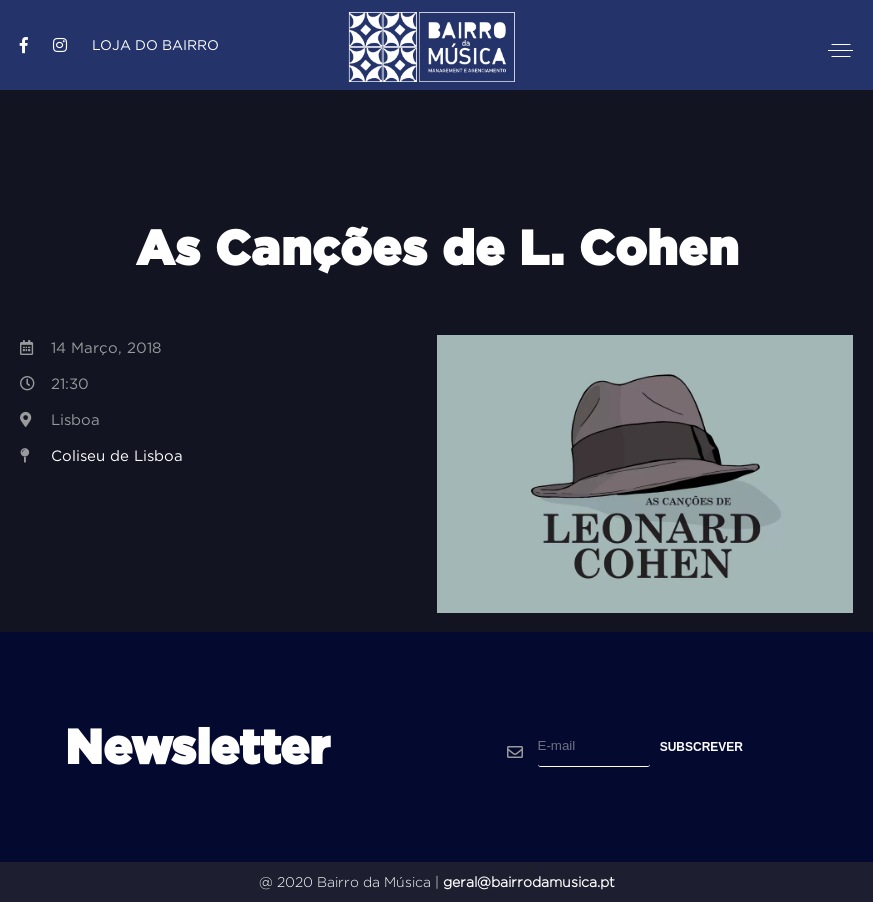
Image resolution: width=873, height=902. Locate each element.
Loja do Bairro (155, 45)
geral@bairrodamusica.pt (529, 882)
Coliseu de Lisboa (117, 455)
